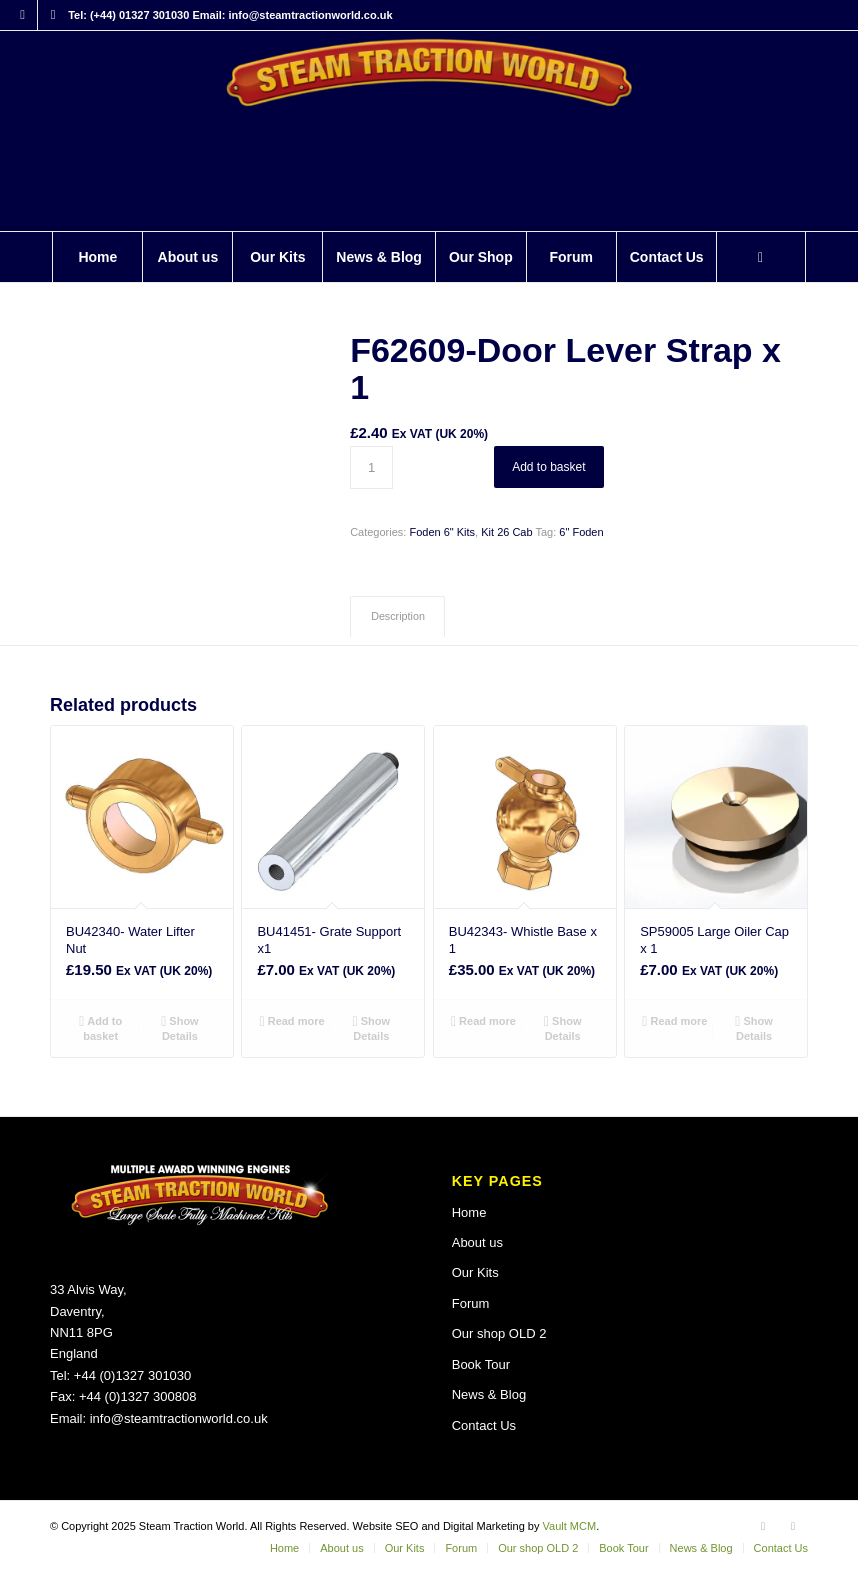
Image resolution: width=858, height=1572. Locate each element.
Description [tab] (398, 616)
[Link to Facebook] (22, 15)
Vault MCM (570, 1526)
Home (469, 1212)
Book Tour (481, 1364)
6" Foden (581, 532)
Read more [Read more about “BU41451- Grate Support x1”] (292, 1021)
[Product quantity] (371, 467)
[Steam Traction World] (429, 131)
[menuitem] (97, 257)
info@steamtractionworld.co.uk (179, 1418)
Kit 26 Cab (506, 532)
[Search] (761, 257)
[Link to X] (53, 15)
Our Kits (475, 1272)
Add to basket (548, 467)
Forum (471, 1303)
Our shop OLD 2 (499, 1333)
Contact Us (484, 1425)
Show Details (180, 1027)
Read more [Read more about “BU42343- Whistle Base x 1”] (483, 1021)
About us (477, 1242)
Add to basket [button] (100, 1027)
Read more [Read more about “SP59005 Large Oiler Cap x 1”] (674, 1021)
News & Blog (489, 1394)
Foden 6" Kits (442, 532)
